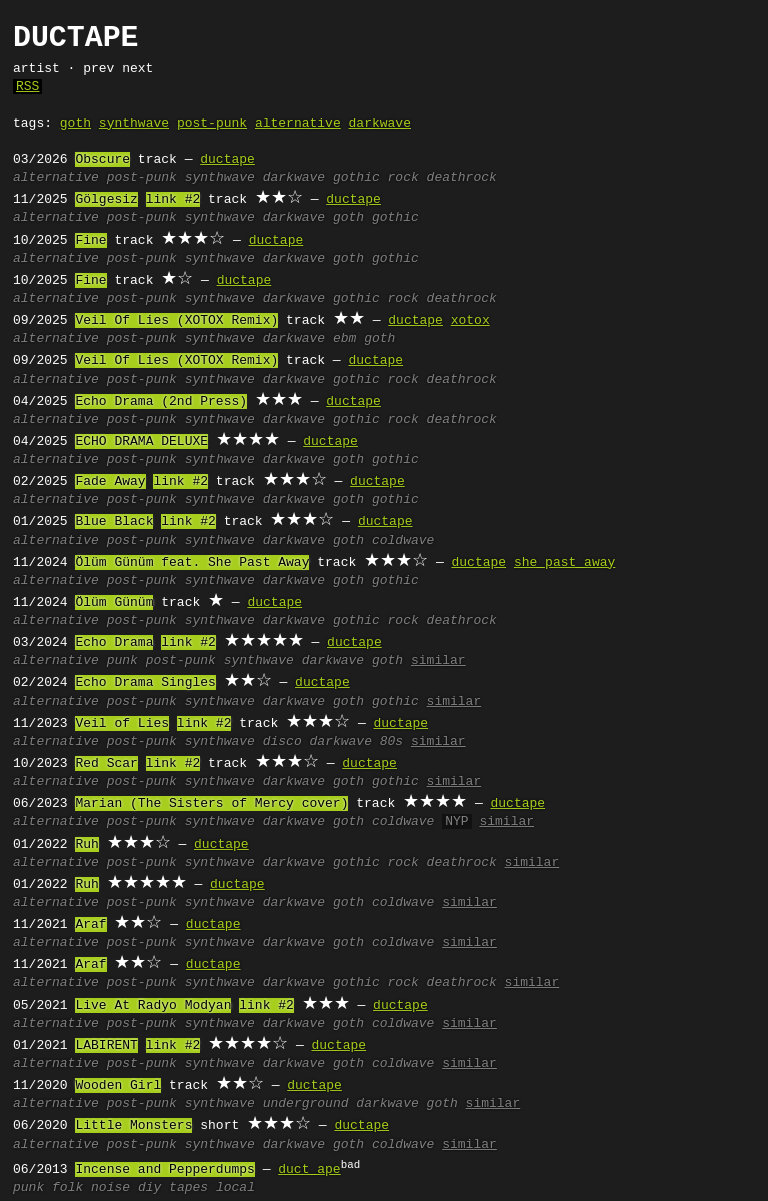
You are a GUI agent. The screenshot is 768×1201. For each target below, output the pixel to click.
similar (438, 661)
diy (149, 1188)
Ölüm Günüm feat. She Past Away (192, 563)
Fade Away (110, 482)
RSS (27, 87)
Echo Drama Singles (145, 683)
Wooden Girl (118, 1086)
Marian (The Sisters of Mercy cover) (211, 804)
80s (391, 742)
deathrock (462, 178)
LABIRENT (106, 1046)
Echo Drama (114, 643)
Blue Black (114, 522)
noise (110, 1188)
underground (306, 1104)
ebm (344, 339)
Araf (90, 925)
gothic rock (376, 178)
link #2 (173, 200)
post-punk (212, 124)
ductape (227, 160)
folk (67, 1188)
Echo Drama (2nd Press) (161, 402)
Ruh (86, 845)
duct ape (309, 1170)
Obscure (102, 160)
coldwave (403, 541)
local (235, 1188)
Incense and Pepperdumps (164, 1170)
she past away (564, 563)
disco (282, 742)
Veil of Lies (122, 724)
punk (122, 661)
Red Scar (106, 764)
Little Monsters (133, 1126)
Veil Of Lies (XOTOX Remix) (176, 321)
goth (75, 124)
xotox (470, 321)
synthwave (134, 124)
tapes (188, 1188)
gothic (395, 218)
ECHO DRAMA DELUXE (141, 442)
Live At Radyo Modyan (153, 1006)
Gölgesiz (106, 200)
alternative (298, 124)
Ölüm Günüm (114, 603)
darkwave (379, 124)
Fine (90, 241)
